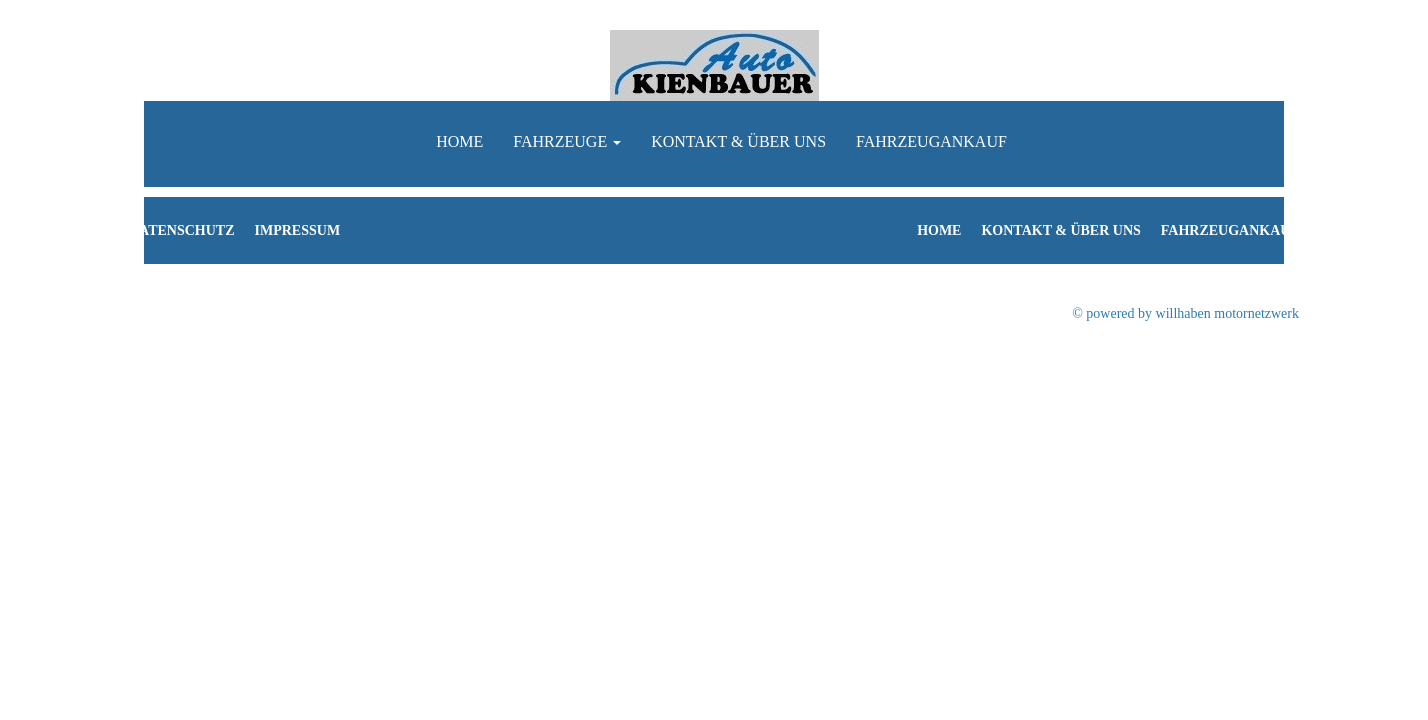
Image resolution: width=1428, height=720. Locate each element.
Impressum (298, 230)
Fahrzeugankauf (931, 141)
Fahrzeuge (567, 141)
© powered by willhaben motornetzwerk (1185, 313)
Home (459, 141)
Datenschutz (182, 230)
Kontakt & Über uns (738, 141)
